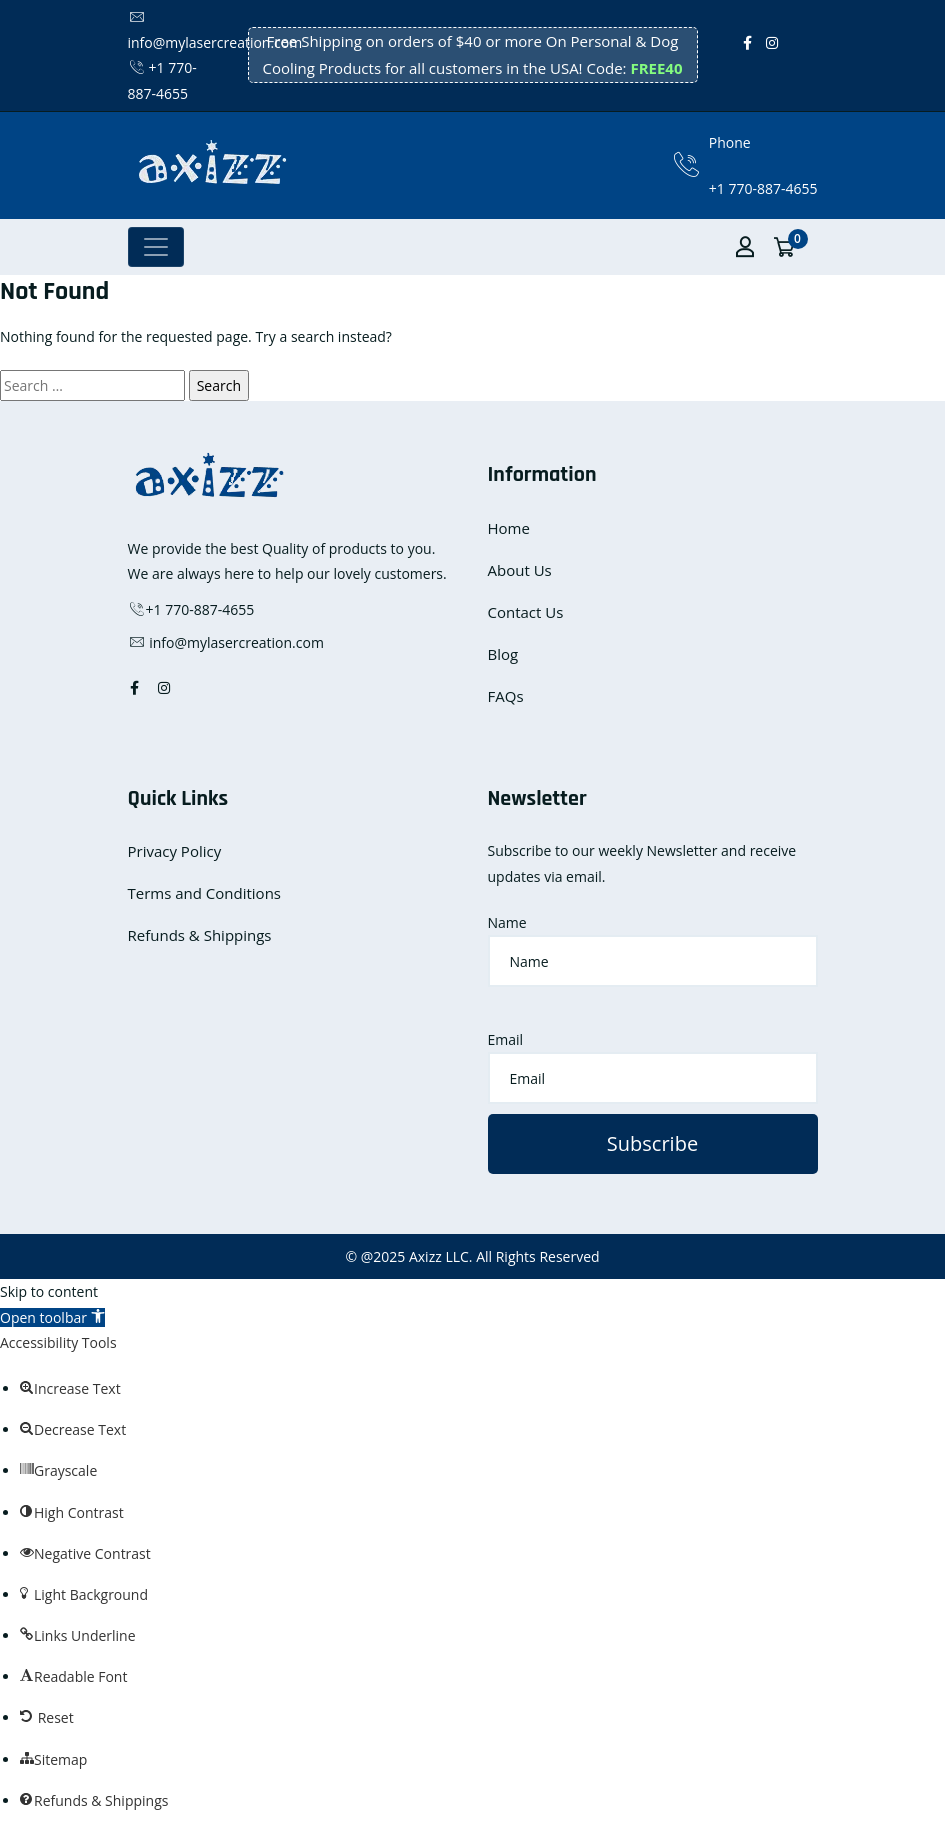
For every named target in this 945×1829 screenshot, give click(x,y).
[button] (52, 1317)
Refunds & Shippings (200, 935)
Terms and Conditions (205, 893)
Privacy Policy (175, 851)
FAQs (506, 696)
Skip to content (49, 1291)
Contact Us (526, 612)
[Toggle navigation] (156, 247)
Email (506, 1039)
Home (509, 528)
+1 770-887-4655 (763, 188)
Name (507, 922)
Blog (503, 654)
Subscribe (652, 1143)
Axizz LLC (439, 1256)
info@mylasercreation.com (226, 642)
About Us (520, 570)
